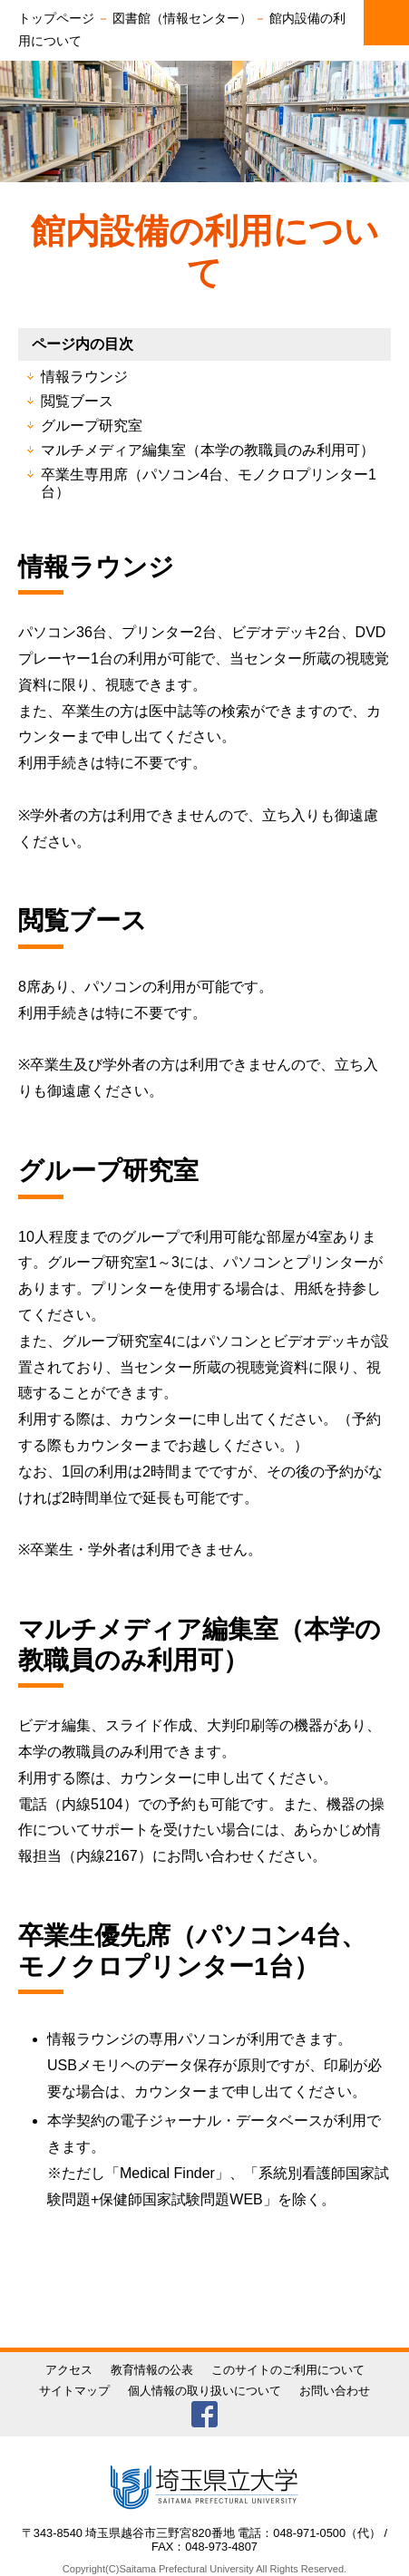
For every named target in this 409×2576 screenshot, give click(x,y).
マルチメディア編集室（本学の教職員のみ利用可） (208, 450)
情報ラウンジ (84, 376)
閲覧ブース (77, 401)
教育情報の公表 (152, 2370)
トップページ (56, 18)
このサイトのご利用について (288, 2370)
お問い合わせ (334, 2390)
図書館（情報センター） (182, 18)
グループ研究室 (91, 425)
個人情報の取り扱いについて (204, 2390)
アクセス (69, 2370)
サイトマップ (74, 2390)
